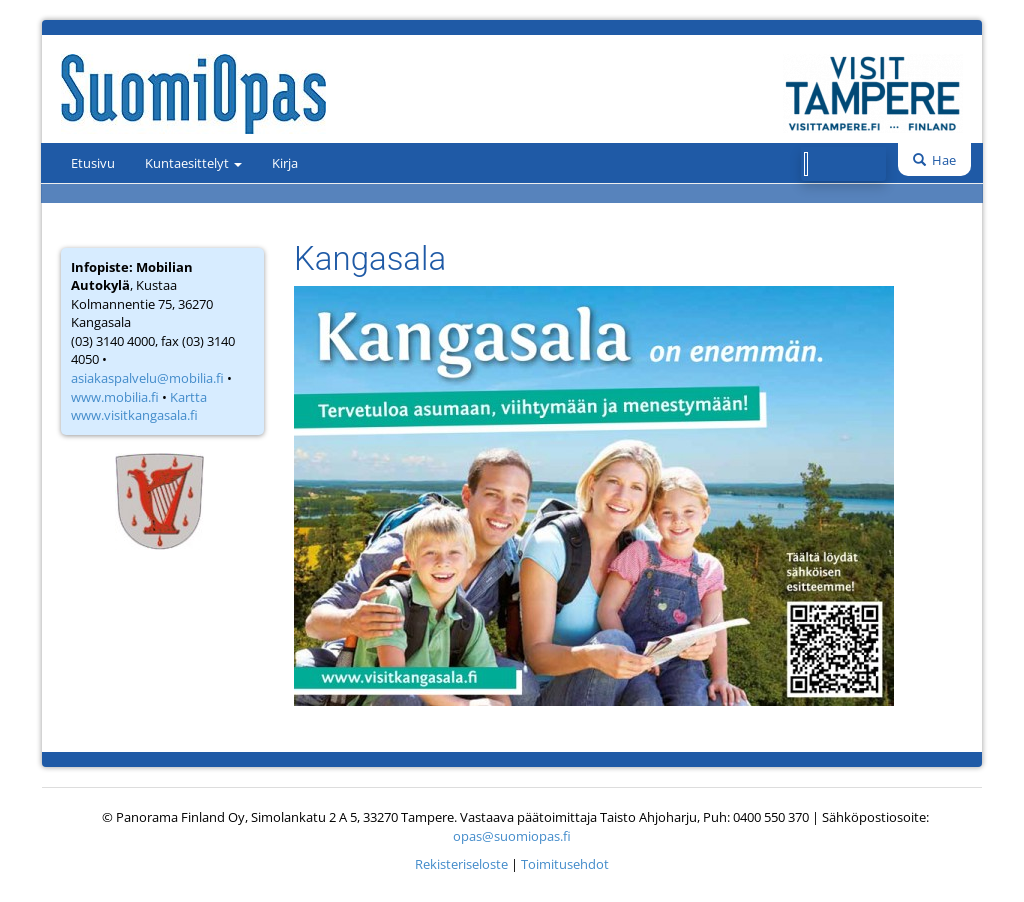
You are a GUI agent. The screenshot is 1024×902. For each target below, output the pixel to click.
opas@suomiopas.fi (512, 836)
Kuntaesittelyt (193, 163)
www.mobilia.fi (115, 397)
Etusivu (93, 163)
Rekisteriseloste (461, 864)
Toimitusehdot (565, 864)
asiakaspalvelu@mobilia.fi (147, 378)
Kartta (188, 397)
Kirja (285, 163)
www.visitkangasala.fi (134, 415)
